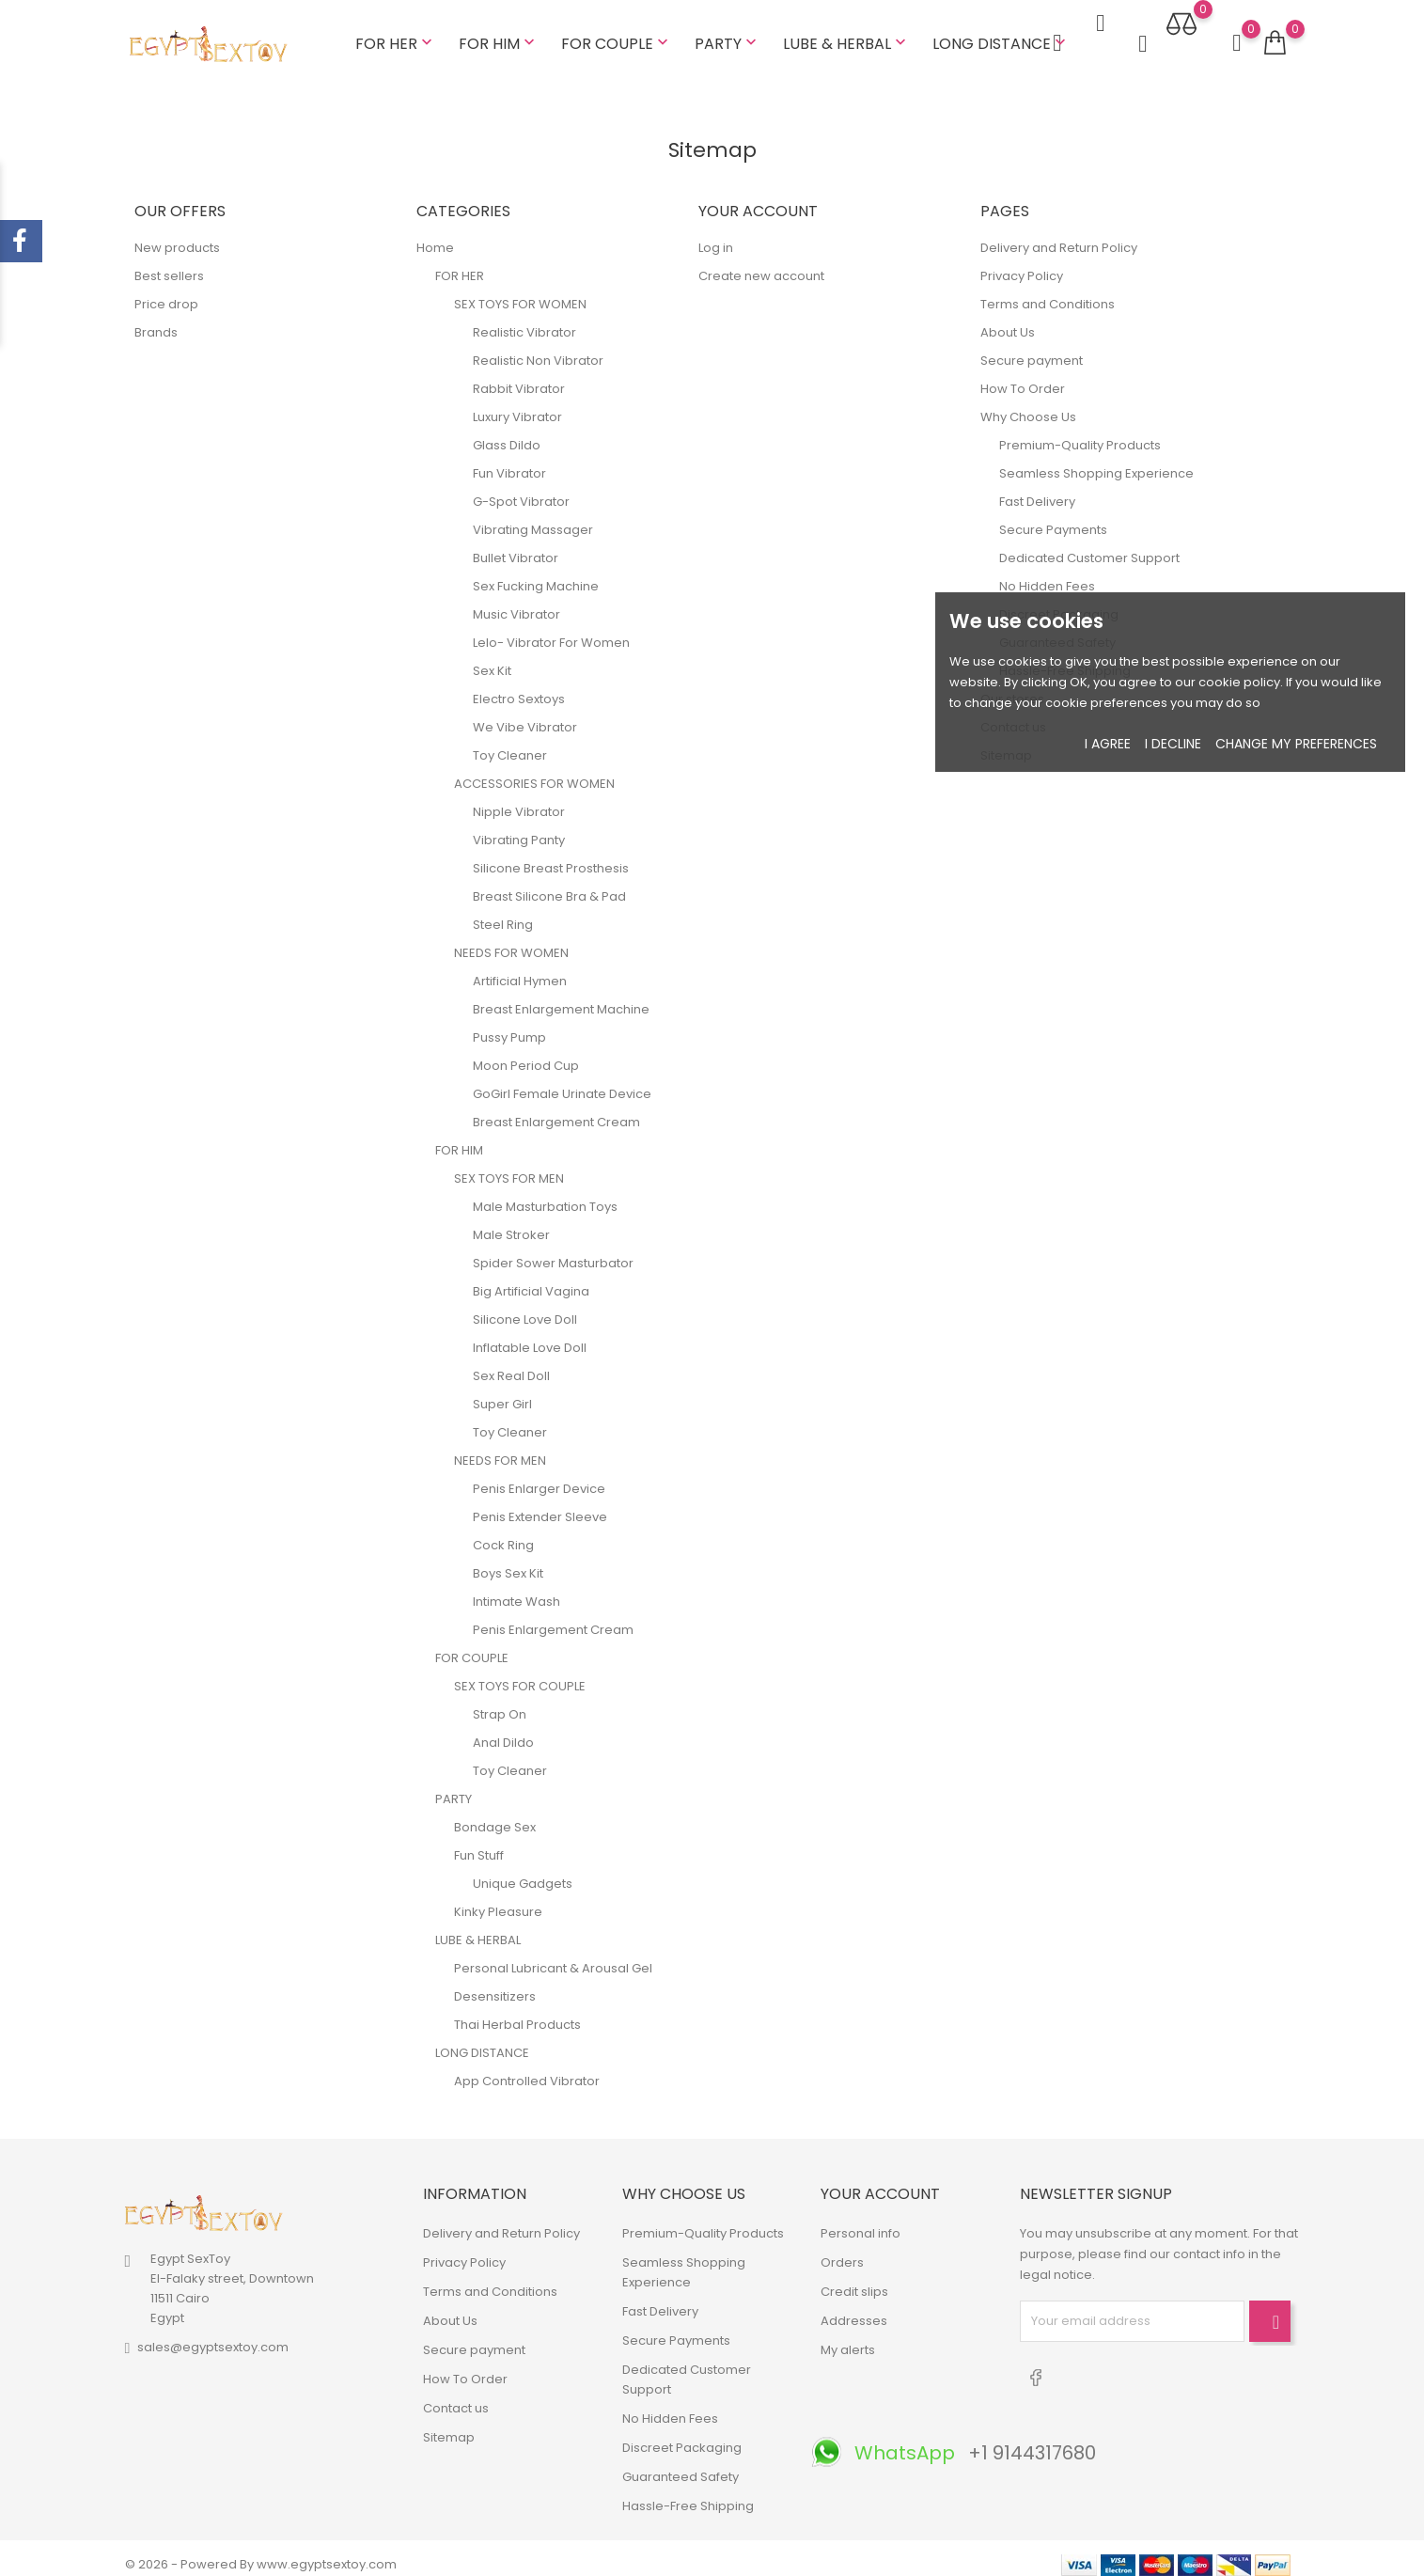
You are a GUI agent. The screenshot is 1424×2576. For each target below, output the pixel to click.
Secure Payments (1053, 517)
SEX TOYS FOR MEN (509, 1166)
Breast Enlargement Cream (556, 1110)
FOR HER (395, 37)
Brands (156, 320)
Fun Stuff (479, 1843)
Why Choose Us (1028, 405)
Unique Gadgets (522, 1871)
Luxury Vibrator (517, 405)
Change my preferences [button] (1296, 743)
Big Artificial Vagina (531, 1279)
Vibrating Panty (519, 828)
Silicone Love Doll (525, 1307)
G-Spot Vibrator (521, 489)
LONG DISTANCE (1001, 37)
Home (435, 235)
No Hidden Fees (1047, 574)
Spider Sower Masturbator (553, 1251)
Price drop (166, 292)
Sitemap (449, 2425)
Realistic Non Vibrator (538, 348)
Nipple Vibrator (519, 800)
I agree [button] (1108, 743)
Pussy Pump (509, 1025)
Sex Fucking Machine (536, 574)
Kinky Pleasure (498, 1899)
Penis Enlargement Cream (553, 1617)
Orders (842, 2250)
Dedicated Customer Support (1089, 546)
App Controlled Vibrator (527, 2069)
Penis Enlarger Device (539, 1476)
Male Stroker (511, 1223)
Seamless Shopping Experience (1096, 461)
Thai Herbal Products (517, 2012)
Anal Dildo (503, 1730)
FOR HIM (499, 37)
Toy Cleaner (510, 743)
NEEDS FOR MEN (500, 1448)
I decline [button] (1173, 743)
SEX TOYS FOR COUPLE (520, 1674)
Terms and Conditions (1047, 292)
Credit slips (854, 2279)
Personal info (860, 2221)
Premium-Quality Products (1080, 433)
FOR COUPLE (616, 37)
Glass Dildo (506, 433)
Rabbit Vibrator (519, 376)
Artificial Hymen (520, 969)
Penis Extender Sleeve (540, 1505)
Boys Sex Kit (508, 1561)
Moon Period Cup (526, 1053)
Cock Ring (503, 1533)
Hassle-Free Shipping (688, 2494)
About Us (1007, 320)
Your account (880, 2181)
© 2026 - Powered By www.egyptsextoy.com (261, 2552)
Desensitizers (495, 1984)
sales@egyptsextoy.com (213, 2336)
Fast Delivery (1037, 489)
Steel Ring (503, 912)
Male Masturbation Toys (545, 1194)
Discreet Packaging (682, 2435)
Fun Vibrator (509, 461)
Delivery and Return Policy (1058, 235)
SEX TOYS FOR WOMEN (520, 292)
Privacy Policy (1021, 264)
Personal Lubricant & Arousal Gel (553, 1956)
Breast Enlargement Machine (561, 997)
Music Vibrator (516, 602)
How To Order (1022, 376)
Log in (715, 235)
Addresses (854, 2308)
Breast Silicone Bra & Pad (549, 884)
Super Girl (502, 1392)
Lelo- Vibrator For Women (551, 630)
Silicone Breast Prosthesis (551, 856)
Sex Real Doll (511, 1364)
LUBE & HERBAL (846, 37)
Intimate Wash (516, 1589)
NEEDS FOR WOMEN (511, 941)
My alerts (848, 2338)
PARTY (727, 37)
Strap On (499, 1702)
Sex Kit (492, 659)
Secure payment (1031, 348)
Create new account (761, 264)
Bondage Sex (495, 1815)
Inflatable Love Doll (530, 1335)
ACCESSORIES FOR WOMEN (534, 771)
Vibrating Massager (533, 517)
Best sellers (169, 264)
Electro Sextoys (519, 687)
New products (177, 235)
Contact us (456, 2396)
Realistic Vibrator (524, 320)
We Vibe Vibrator (525, 715)
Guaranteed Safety (680, 2465)
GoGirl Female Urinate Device (562, 1082)
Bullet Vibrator (515, 546)
